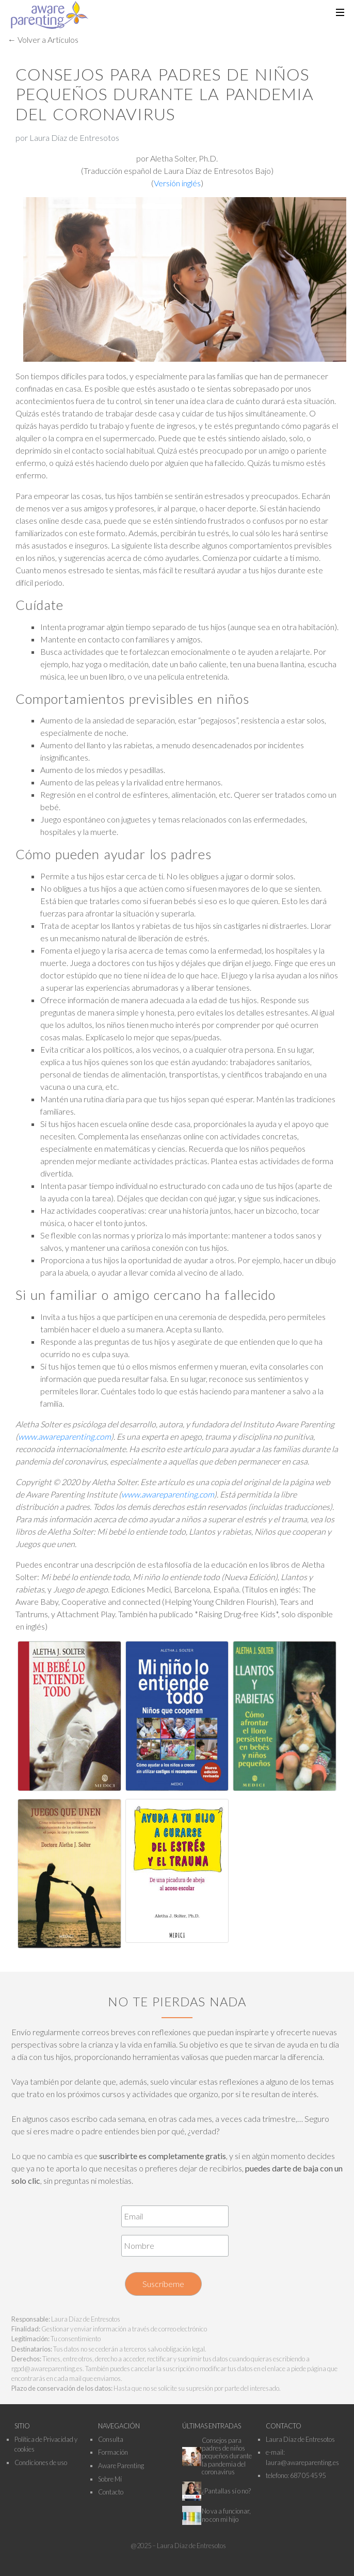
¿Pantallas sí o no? (226, 2491)
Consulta (110, 2439)
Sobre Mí (110, 2479)
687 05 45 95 (308, 2475)
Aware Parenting (121, 2465)
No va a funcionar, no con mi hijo (226, 2515)
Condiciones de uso (40, 2462)
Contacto (110, 2492)
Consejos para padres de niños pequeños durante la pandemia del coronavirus (227, 2456)
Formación (113, 2452)
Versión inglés (177, 183)
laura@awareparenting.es (302, 2462)
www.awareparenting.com (64, 1436)
